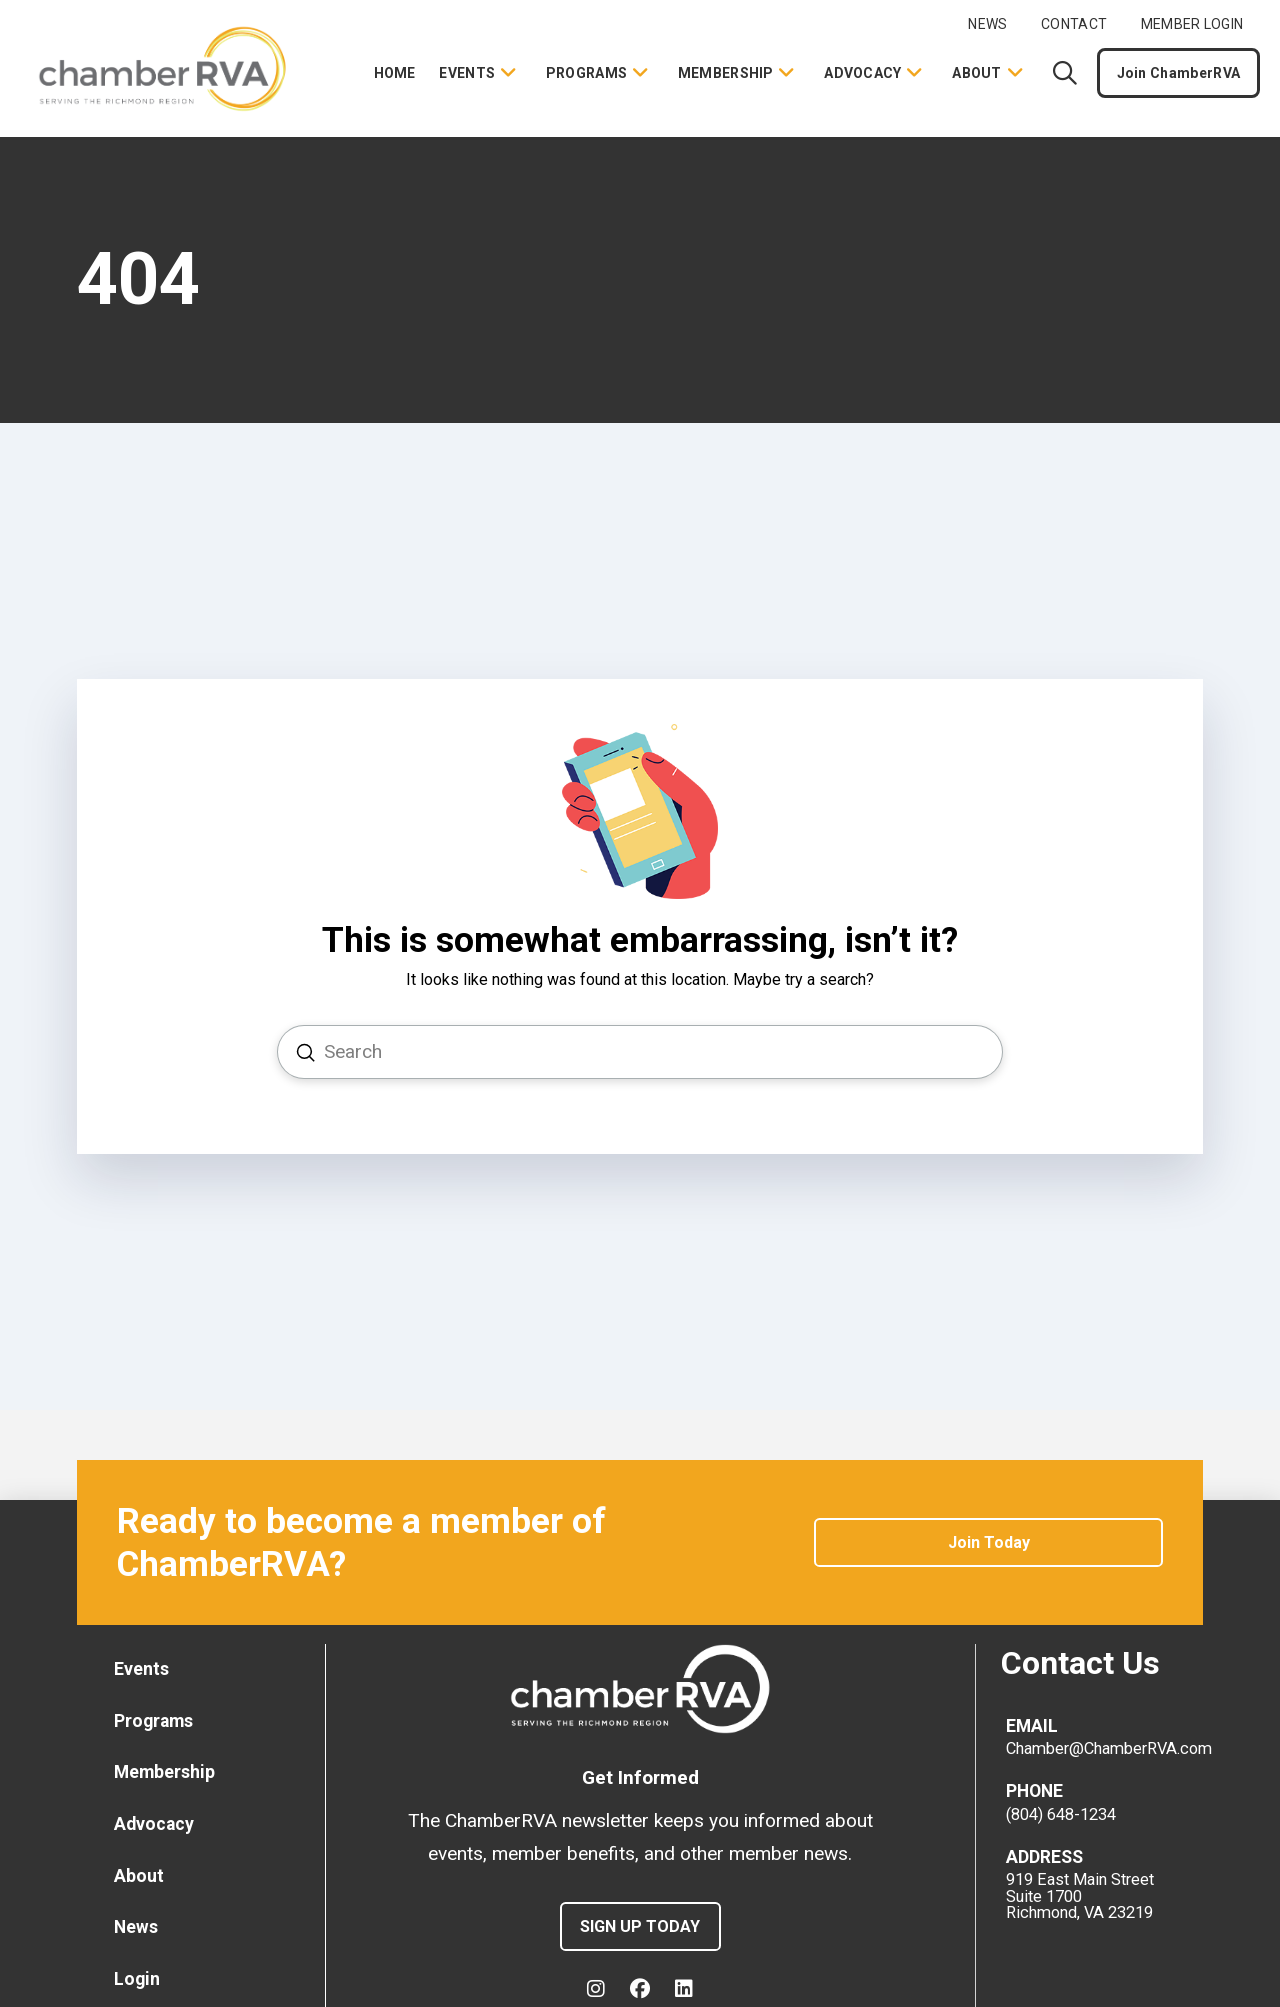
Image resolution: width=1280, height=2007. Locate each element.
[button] (1065, 73)
